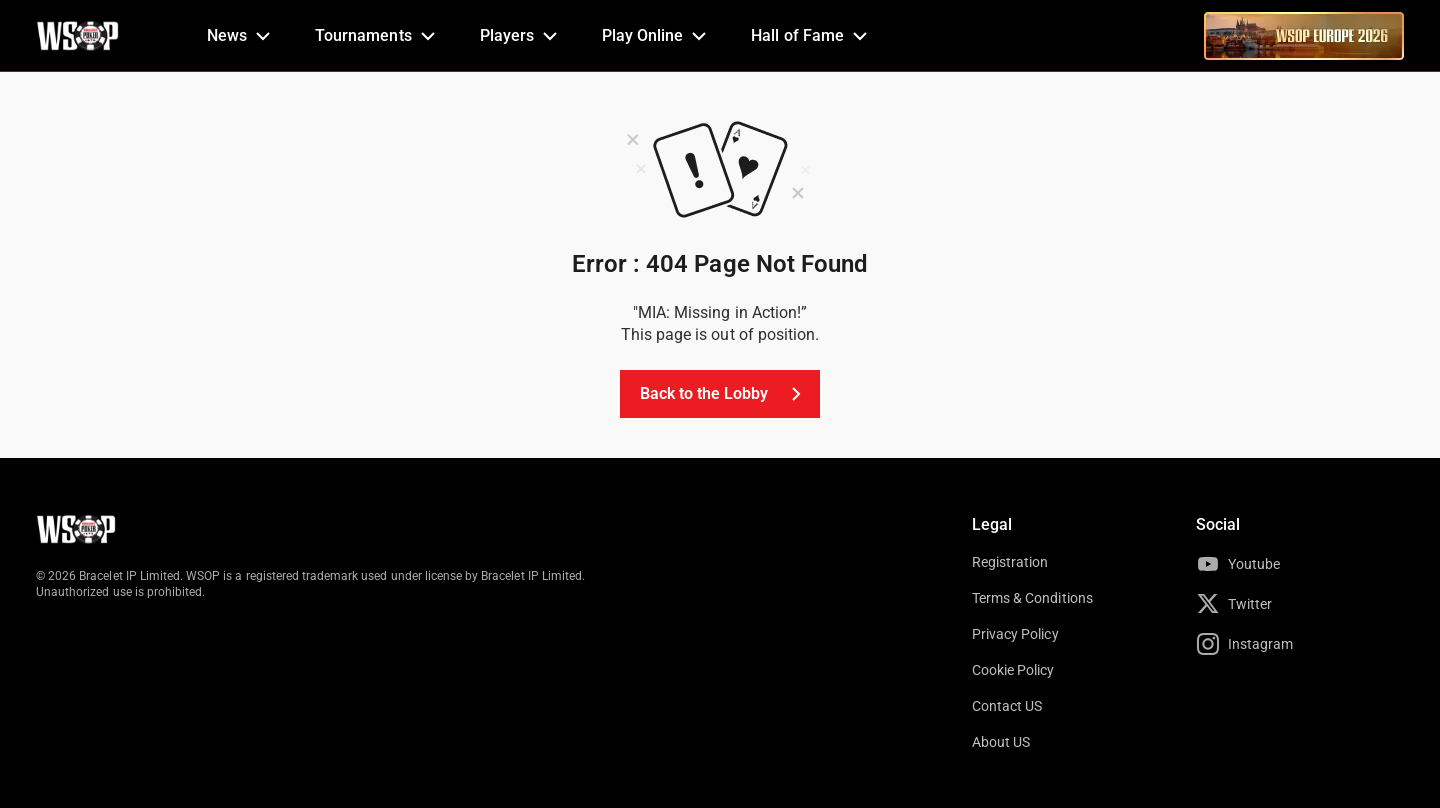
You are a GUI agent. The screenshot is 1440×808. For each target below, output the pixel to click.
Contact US (1007, 706)
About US (1001, 742)
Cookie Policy (1013, 670)
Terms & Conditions (1032, 598)
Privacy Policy (1015, 634)
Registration (1010, 562)
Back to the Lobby (724, 394)
